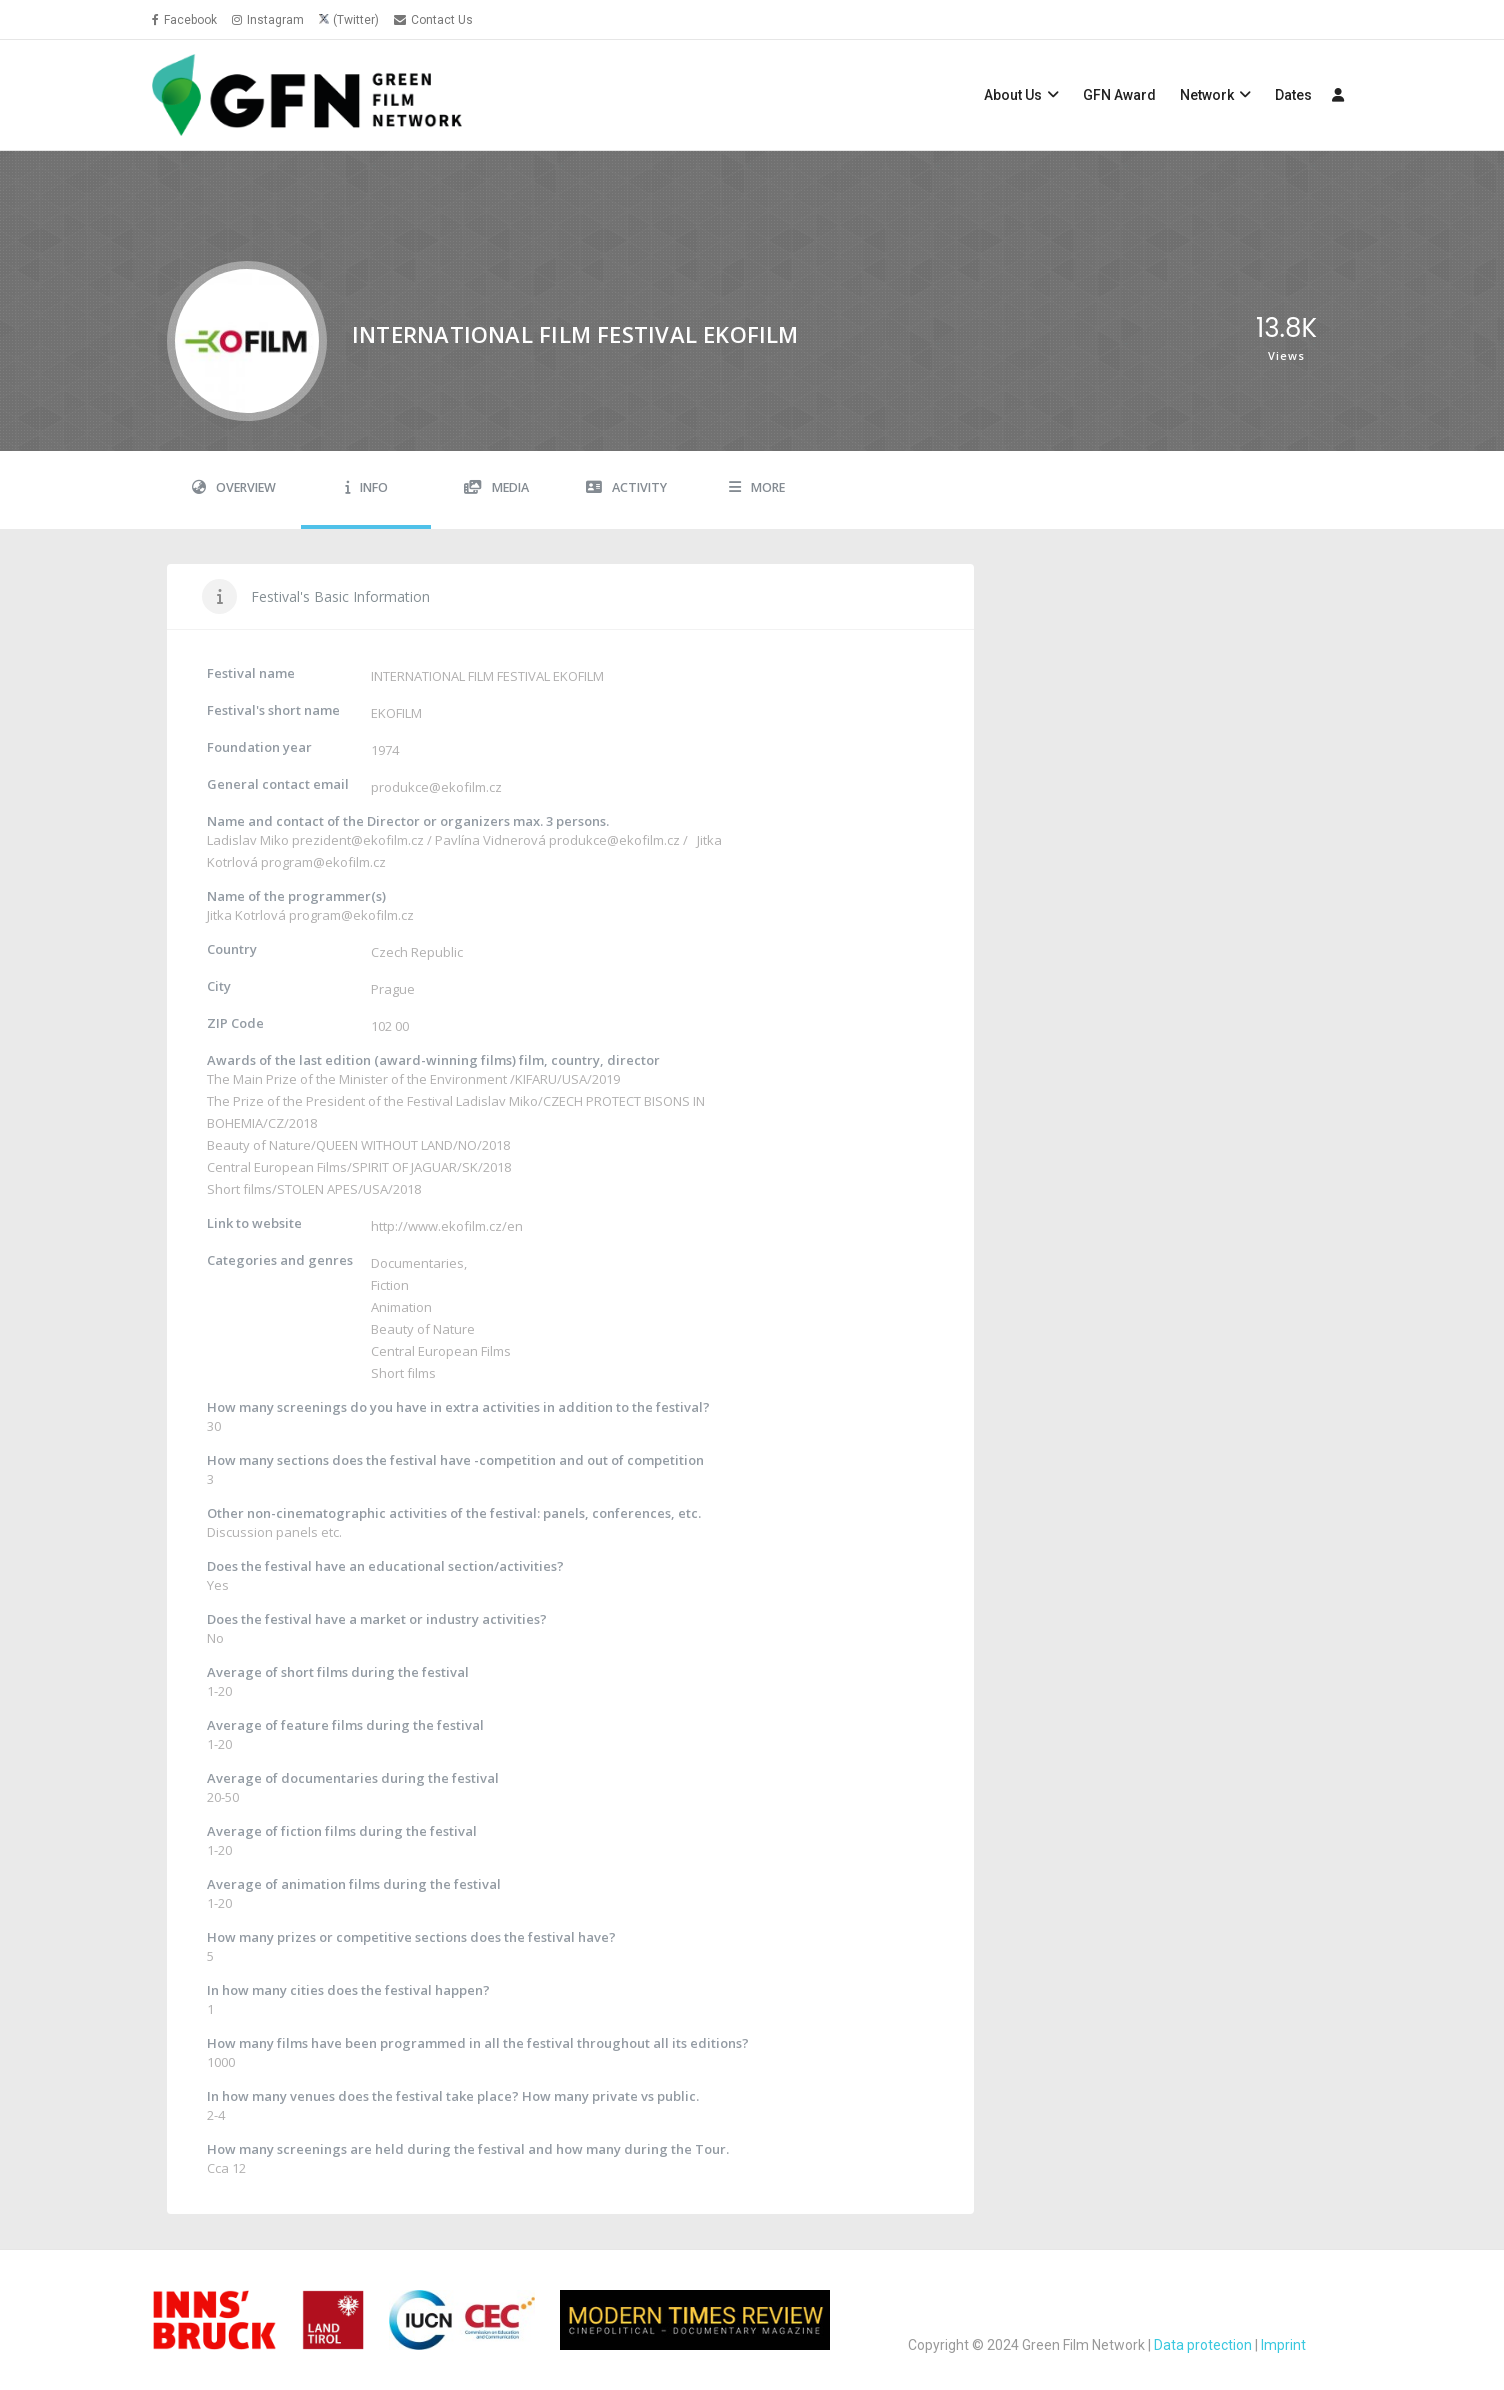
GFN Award (1119, 95)
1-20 (219, 1691)
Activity (626, 487)
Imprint (1283, 2345)
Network (1207, 95)
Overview (234, 487)
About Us (1013, 95)
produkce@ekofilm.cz (436, 787)
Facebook (184, 20)
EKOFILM (396, 713)
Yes (218, 1585)
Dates (1293, 95)
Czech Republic (417, 952)
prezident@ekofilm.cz (358, 840)
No (215, 1638)
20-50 (223, 1797)
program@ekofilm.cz (323, 862)
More (757, 487)
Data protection (1203, 2345)
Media (496, 487)
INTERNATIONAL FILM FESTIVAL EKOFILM (487, 676)
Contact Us (433, 20)
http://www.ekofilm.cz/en (447, 1226)
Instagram (268, 20)
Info (366, 487)
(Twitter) (356, 20)
